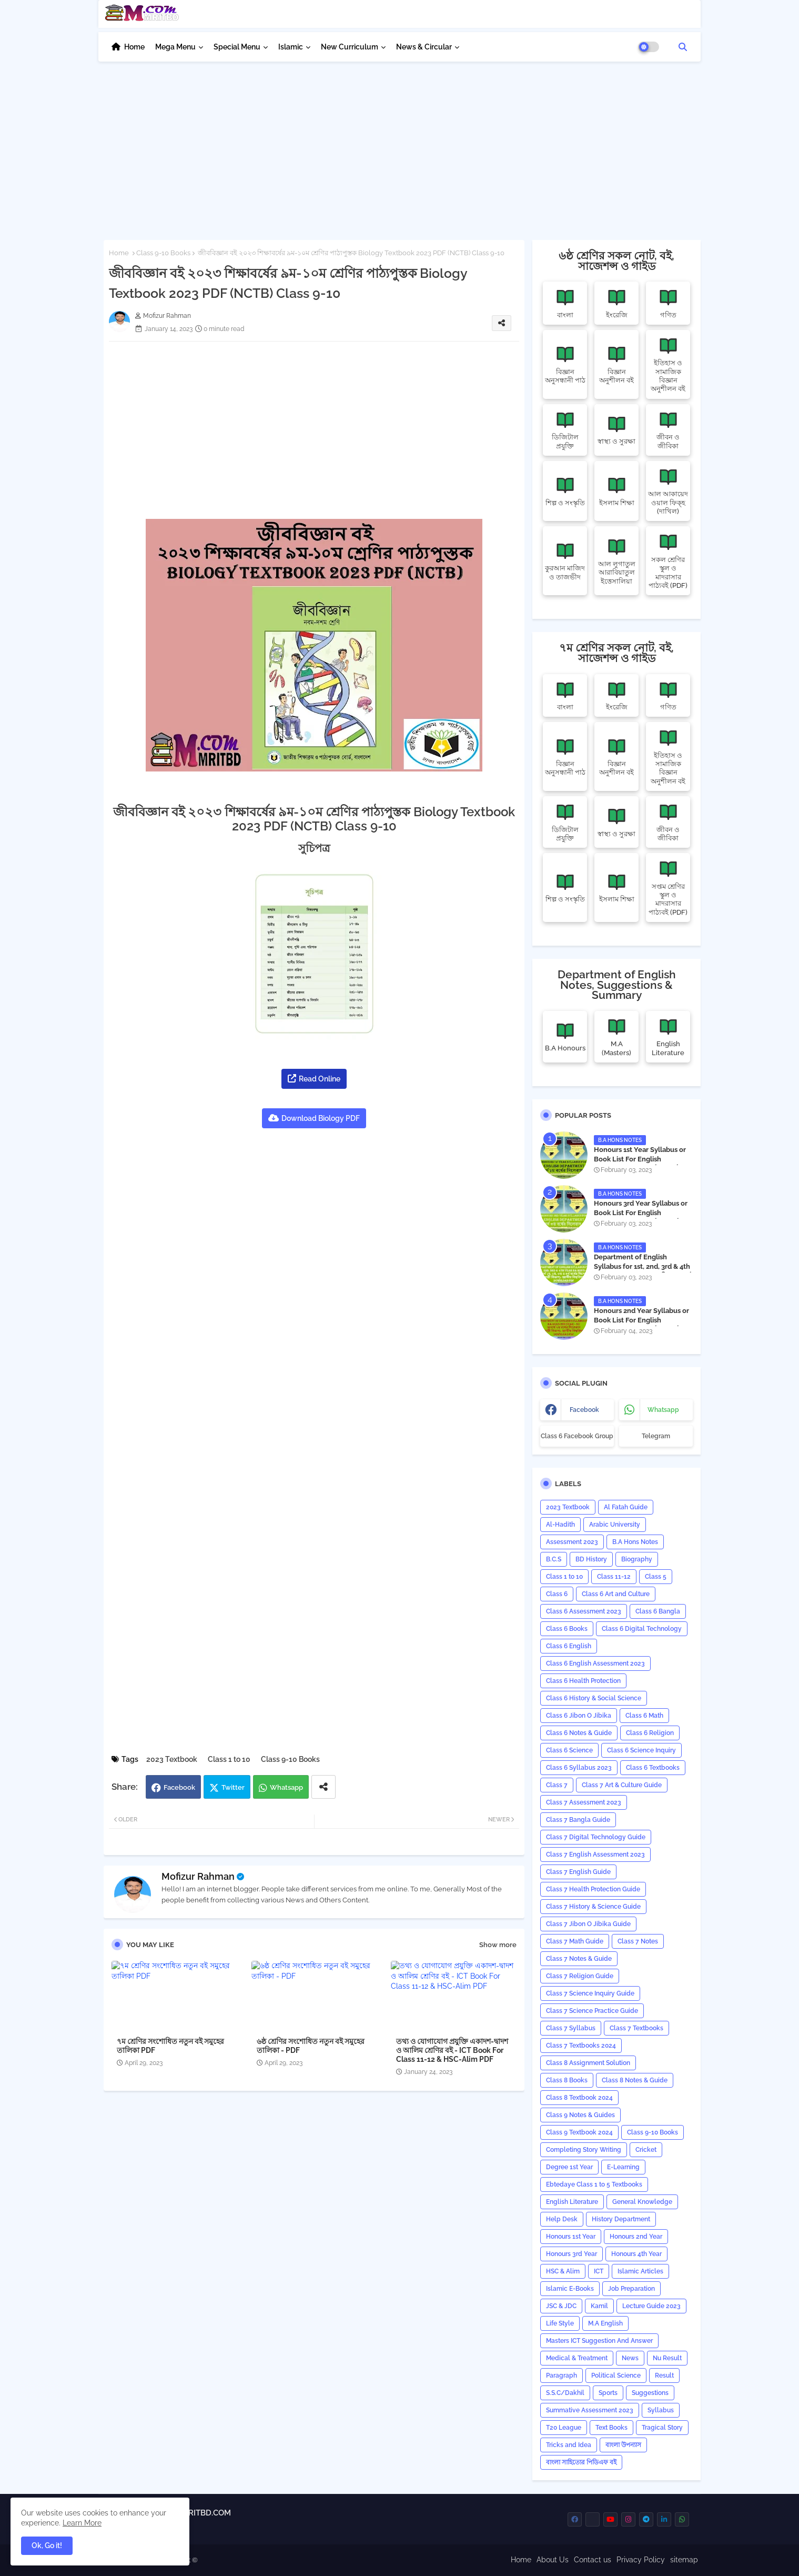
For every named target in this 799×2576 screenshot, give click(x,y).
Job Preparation (631, 2288)
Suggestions (650, 2393)
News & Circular (424, 47)
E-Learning (623, 2167)
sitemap (684, 2559)
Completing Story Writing (583, 2149)
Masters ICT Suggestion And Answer (599, 2340)
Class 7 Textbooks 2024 (581, 2045)
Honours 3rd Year (571, 2254)
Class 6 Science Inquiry (641, 1750)
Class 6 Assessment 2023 (583, 1611)
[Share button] (323, 1787)
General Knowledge (642, 2202)
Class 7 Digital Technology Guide (595, 1837)
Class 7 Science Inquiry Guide (590, 1993)
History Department (621, 2219)
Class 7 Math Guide (574, 1941)
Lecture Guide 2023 (651, 2306)
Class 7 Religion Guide (579, 1976)
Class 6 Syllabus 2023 (579, 1767)
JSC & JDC (561, 2306)
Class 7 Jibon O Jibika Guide (588, 1924)
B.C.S (553, 1559)
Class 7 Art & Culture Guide (622, 1785)
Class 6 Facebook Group (577, 1436)
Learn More (82, 2523)
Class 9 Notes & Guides (580, 2115)
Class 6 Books (567, 1628)
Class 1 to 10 (229, 1759)
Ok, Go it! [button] (47, 2545)
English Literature (572, 2202)
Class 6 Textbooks (653, 1767)
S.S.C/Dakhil (565, 2393)
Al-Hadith (560, 1524)
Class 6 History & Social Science (593, 1698)
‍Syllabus (661, 2410)
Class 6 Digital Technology (642, 1628)
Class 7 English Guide (578, 1872)
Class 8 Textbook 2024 (579, 2097)
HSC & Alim (563, 2271)
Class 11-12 (614, 1576)
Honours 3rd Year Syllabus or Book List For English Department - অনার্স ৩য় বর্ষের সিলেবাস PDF (640, 1217)
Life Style (560, 2323)
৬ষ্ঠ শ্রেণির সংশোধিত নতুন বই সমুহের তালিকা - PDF (311, 2045)
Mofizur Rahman (198, 1876)
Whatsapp (286, 1787)
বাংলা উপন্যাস (623, 2445)
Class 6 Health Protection (583, 1681)
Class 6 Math (644, 1715)
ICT (598, 2271)
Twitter (233, 1787)
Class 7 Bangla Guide (578, 1819)
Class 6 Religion (650, 1733)
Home (134, 47)
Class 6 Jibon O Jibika (578, 1715)
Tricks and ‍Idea (568, 2445)
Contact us (592, 2559)
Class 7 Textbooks (636, 2028)
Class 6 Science (569, 1750)
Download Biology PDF (320, 1118)
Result (664, 2375)
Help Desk (562, 2219)
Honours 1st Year (570, 2236)
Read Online (319, 1079)
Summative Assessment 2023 (589, 2410)
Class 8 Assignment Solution (588, 2063)
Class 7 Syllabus (570, 2028)
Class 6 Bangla (657, 1611)
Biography (636, 1559)
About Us (553, 2559)
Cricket (645, 2149)
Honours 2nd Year (636, 2236)
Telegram (656, 1436)
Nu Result (667, 2358)
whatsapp (663, 1410)
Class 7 (557, 1785)
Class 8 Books (567, 2080)
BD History (591, 1559)
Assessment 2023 (572, 1542)
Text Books (611, 2427)
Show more (498, 1945)
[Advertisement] (399, 145)
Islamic (290, 47)
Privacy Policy (640, 2559)
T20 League (563, 2427)
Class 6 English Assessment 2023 (595, 1663)
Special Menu (237, 47)
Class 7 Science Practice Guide (592, 2010)
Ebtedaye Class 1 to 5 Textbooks (594, 2184)
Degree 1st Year (569, 2167)
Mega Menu (175, 47)
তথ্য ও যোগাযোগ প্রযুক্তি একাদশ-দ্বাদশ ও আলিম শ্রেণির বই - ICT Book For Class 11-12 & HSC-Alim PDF (452, 2050)
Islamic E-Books (570, 2288)
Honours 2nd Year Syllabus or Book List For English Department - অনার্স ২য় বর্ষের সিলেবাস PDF (641, 1325)
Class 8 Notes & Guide (634, 2080)
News (630, 2358)
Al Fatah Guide (626, 1507)
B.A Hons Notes (635, 1542)
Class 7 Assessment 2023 (583, 1802)
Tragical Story (662, 2427)
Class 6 (557, 1594)
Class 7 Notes (638, 1941)
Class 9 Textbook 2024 (579, 2132)
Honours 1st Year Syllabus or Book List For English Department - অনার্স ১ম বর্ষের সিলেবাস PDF (640, 1164)
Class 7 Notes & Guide (579, 1958)
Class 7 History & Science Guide (593, 1906)
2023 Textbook (171, 1759)
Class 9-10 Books (163, 253)
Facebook (179, 1787)
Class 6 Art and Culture (616, 1594)
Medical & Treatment (577, 2358)
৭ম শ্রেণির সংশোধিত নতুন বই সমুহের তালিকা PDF (170, 2045)
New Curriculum (349, 47)
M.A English (605, 2323)
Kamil (599, 2306)
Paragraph (561, 2375)
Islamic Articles (640, 2271)
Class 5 (655, 1576)
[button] (682, 46)
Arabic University (614, 1524)
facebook (584, 1410)
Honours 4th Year (636, 2254)
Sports (608, 2393)
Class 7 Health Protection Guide (593, 1889)
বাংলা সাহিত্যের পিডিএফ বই (581, 2462)
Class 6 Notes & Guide (579, 1733)
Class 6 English (568, 1646)
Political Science (616, 2375)
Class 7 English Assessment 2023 (595, 1854)
